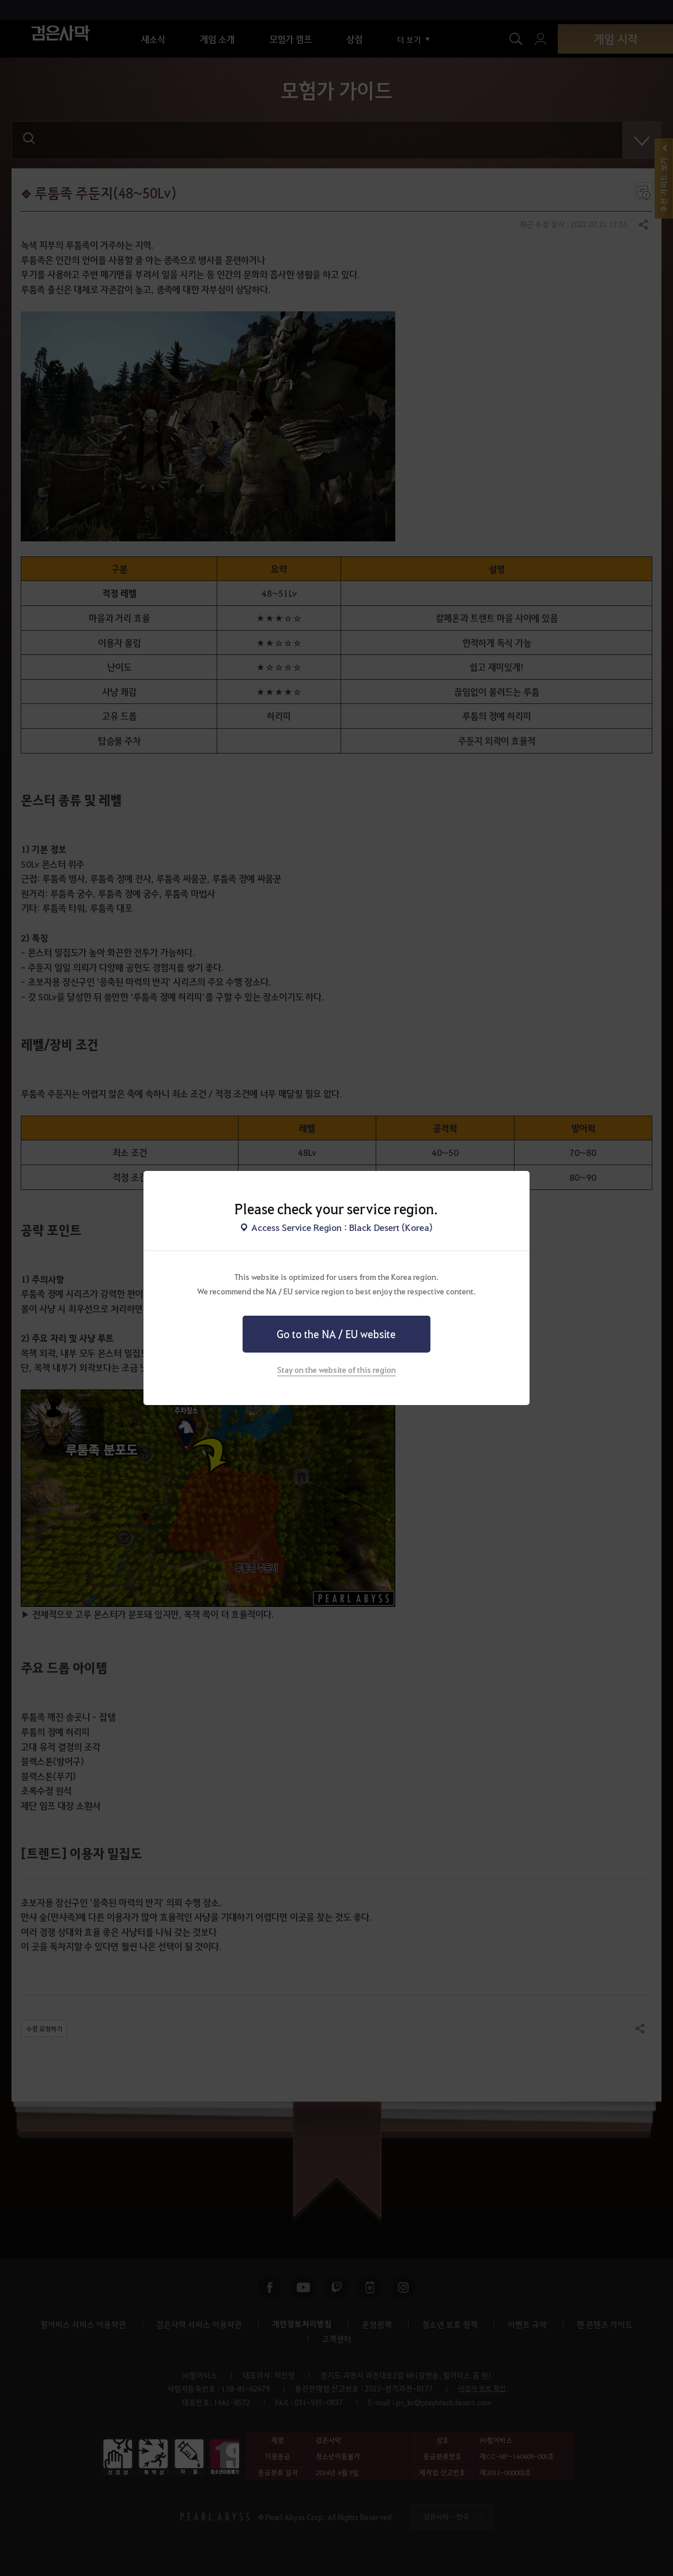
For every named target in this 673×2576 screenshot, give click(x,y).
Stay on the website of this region (336, 1369)
